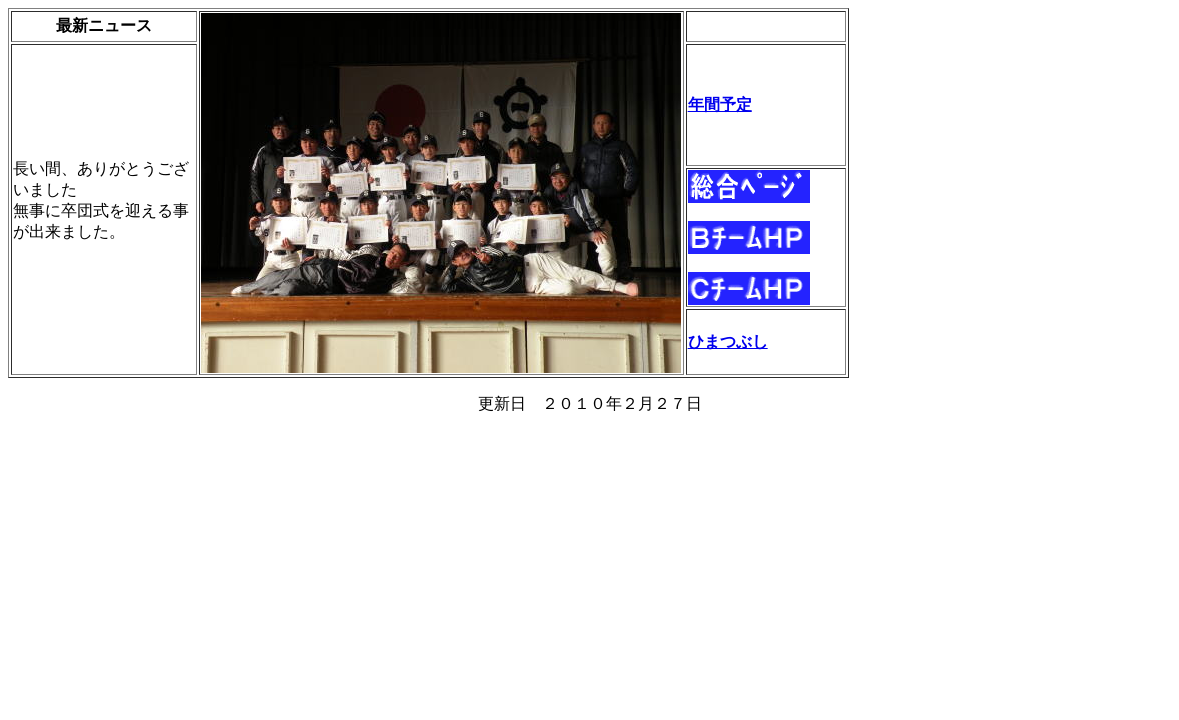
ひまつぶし (728, 341)
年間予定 (720, 104)
